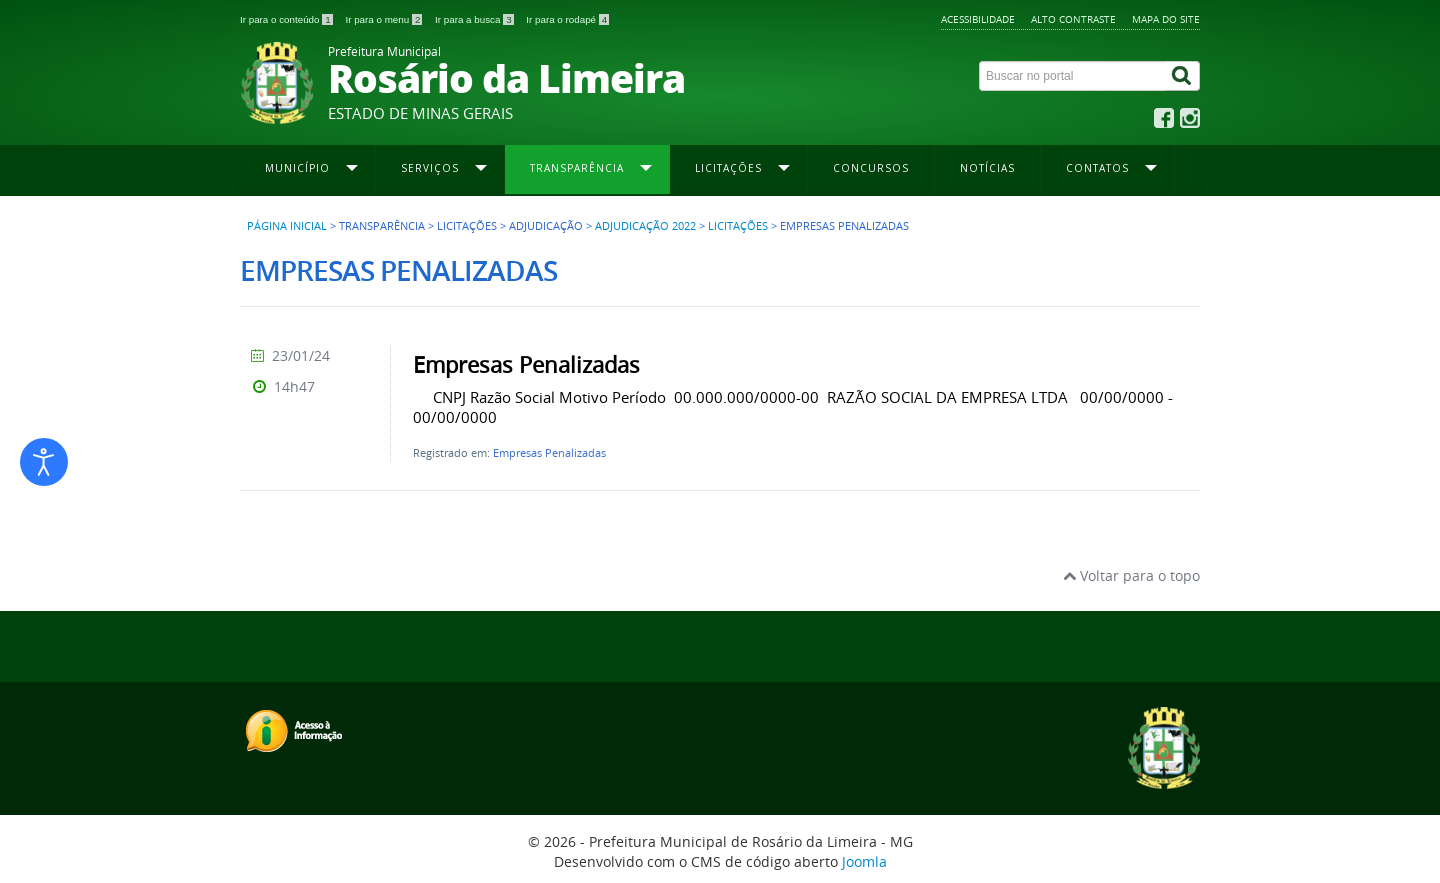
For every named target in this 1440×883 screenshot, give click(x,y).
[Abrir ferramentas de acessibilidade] (44, 462)
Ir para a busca (475, 19)
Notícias (987, 168)
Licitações (738, 226)
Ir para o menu (385, 19)
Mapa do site (1166, 19)
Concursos (871, 168)
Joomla (864, 861)
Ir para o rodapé (567, 19)
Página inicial (287, 226)
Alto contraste (1073, 19)
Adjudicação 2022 (645, 226)
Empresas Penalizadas (549, 452)
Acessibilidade (978, 19)
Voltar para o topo (1131, 575)
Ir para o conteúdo (287, 19)
